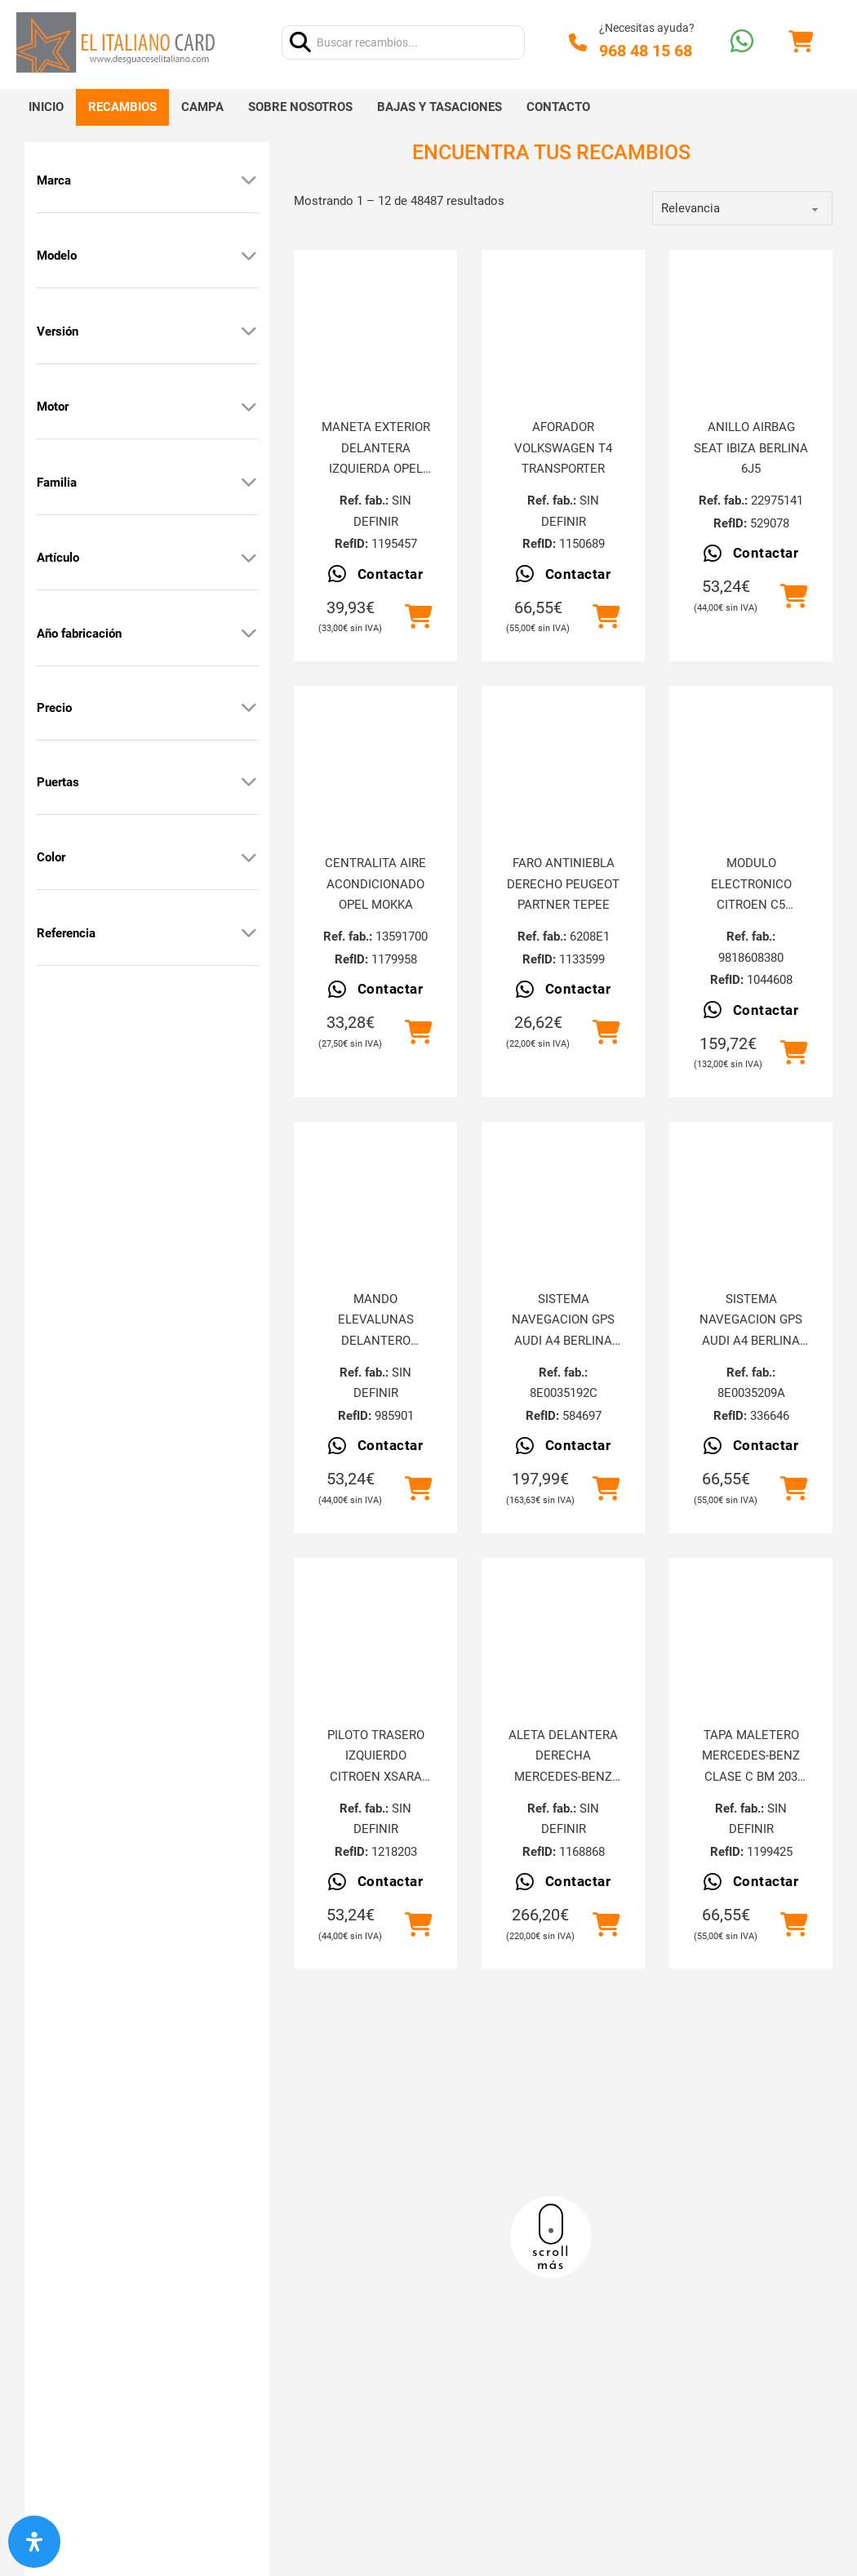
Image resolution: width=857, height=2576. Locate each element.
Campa (202, 107)
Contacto (558, 107)
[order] (742, 208)
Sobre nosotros (300, 107)
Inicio (46, 107)
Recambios (122, 107)
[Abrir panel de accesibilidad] (34, 2542)
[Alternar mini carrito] (800, 42)
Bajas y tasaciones (439, 107)
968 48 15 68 (645, 50)
